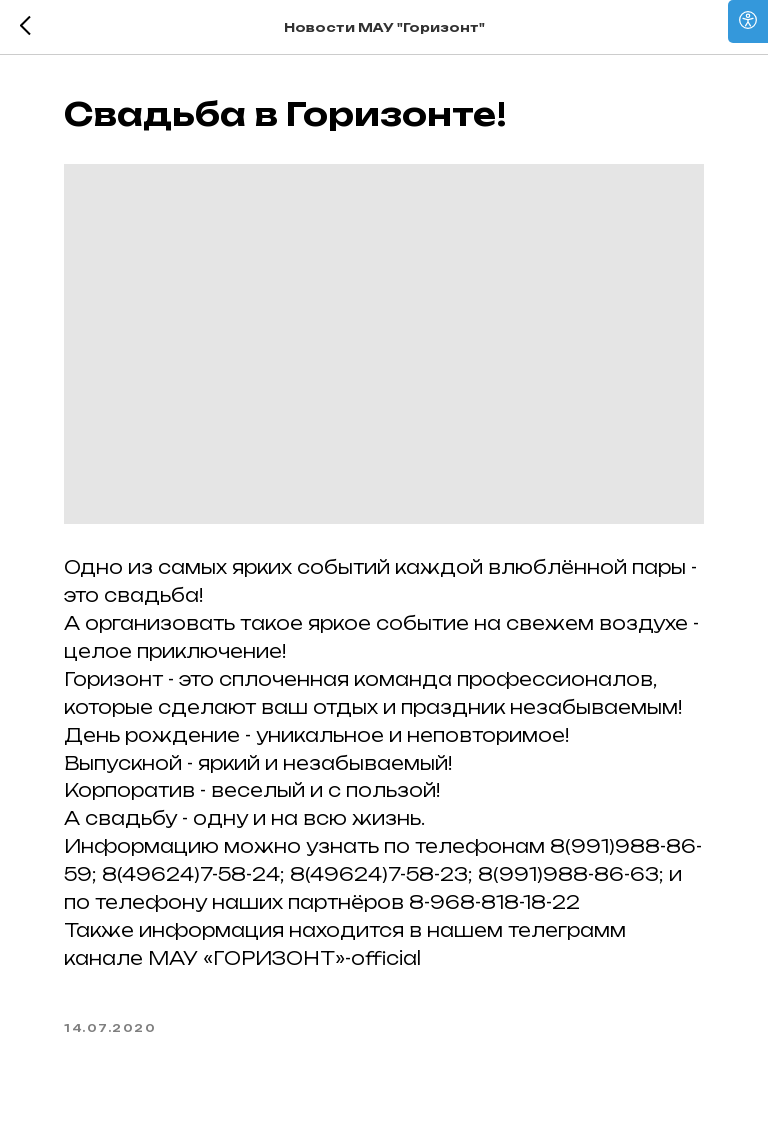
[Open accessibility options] (748, 21)
